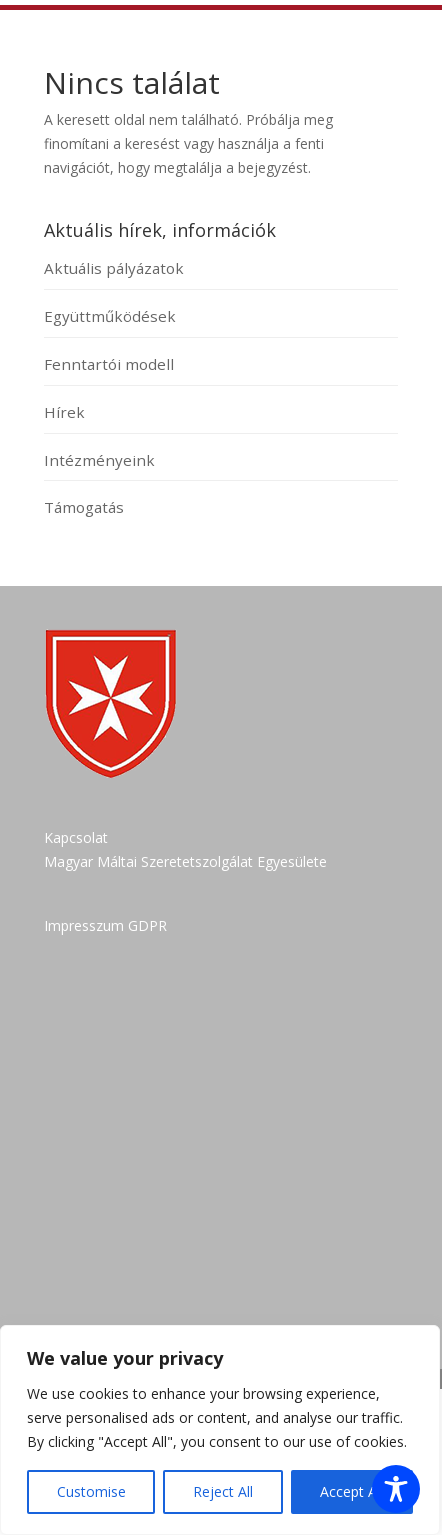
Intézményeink (99, 460)
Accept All (351, 1491)
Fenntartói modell (109, 364)
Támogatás (84, 507)
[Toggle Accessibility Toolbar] (396, 1489)
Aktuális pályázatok (114, 268)
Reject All (223, 1491)
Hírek (64, 412)
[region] (220, 1430)
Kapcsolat (76, 837)
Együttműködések (110, 316)
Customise (91, 1491)
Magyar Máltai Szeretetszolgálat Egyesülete (185, 861)
